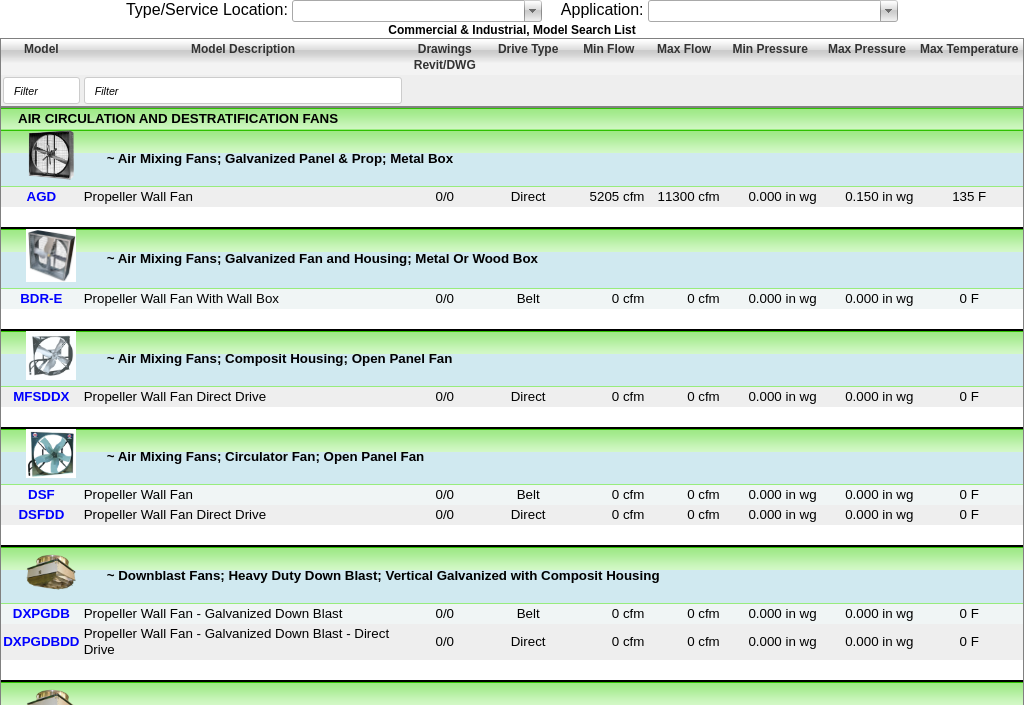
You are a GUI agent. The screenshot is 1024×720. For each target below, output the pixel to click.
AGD (42, 196)
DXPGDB (41, 613)
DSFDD (41, 514)
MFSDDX (41, 396)
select (533, 11)
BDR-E (41, 298)
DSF (41, 494)
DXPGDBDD (41, 641)
